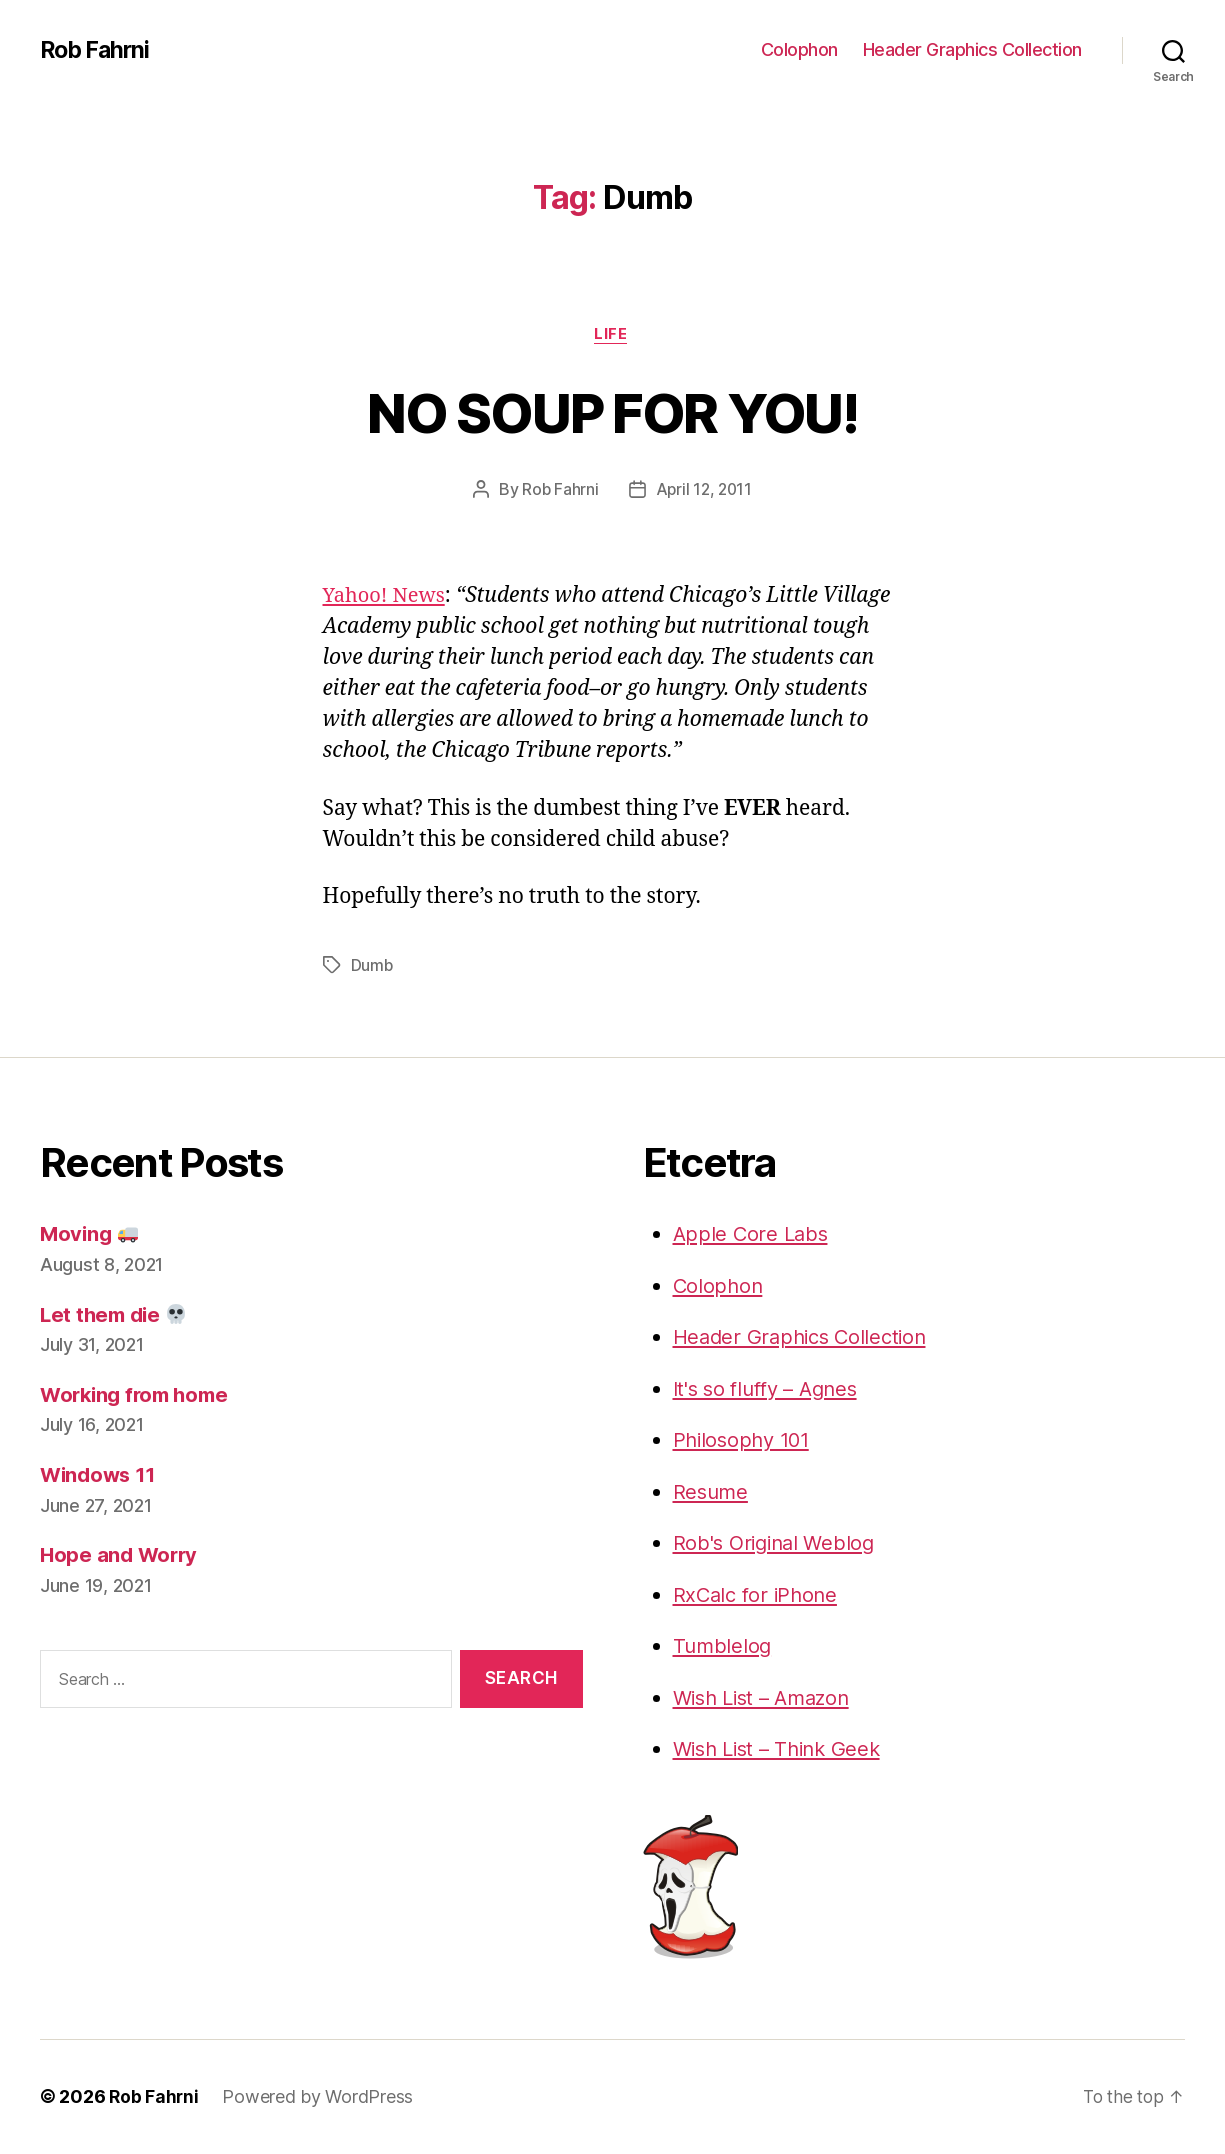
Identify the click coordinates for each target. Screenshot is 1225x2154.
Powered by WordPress (319, 2097)
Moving (91, 1234)
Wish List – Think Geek (783, 1749)
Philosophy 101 (745, 1440)
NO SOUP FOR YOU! (612, 411)
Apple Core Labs (753, 1234)
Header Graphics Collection (972, 49)
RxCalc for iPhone (758, 1595)
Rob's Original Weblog (778, 1543)
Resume (712, 1492)
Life (612, 335)
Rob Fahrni (97, 50)
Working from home (139, 1395)
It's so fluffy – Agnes (771, 1389)
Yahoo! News (387, 597)
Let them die (116, 1315)
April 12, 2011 (704, 491)
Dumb (372, 966)
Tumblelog (723, 1646)
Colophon (799, 49)
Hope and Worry (121, 1555)
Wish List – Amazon (767, 1698)
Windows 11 (100, 1475)
